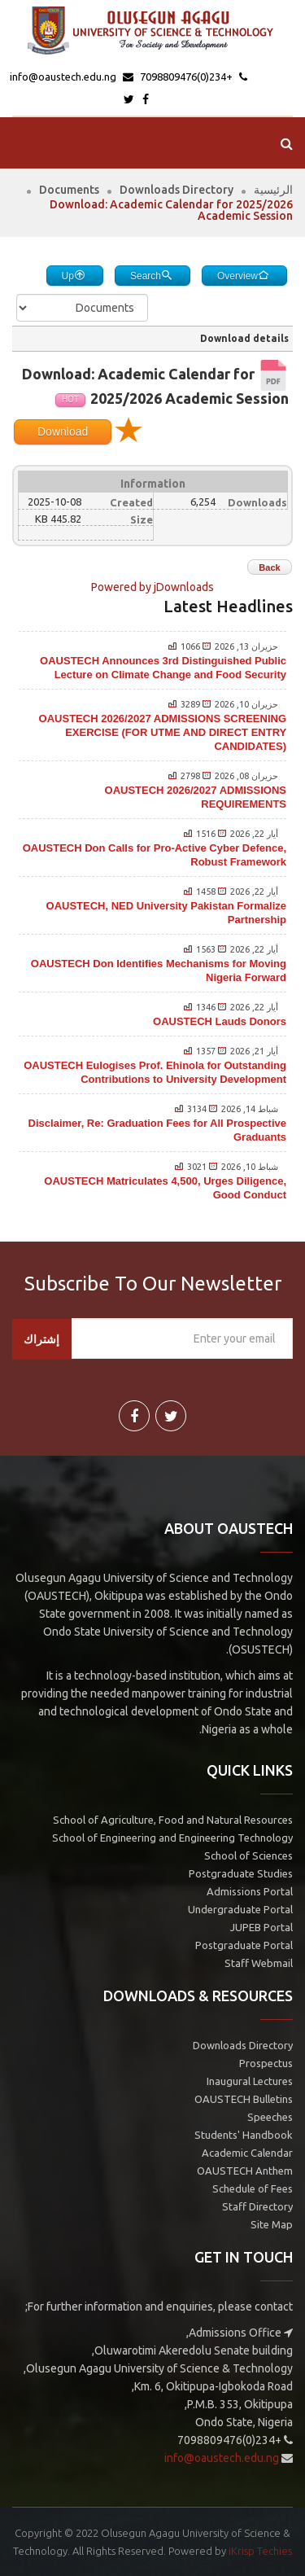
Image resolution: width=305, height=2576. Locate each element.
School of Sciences (248, 1855)
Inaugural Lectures (250, 2081)
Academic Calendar (247, 2152)
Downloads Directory (176, 189)
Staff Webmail (258, 1963)
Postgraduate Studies (241, 1873)
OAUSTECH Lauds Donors (219, 1021)
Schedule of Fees (252, 2188)
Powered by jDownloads (152, 587)
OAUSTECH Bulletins (243, 2099)
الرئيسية (273, 189)
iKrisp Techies (260, 2550)
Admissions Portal (250, 1891)
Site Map (272, 2224)
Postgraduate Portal (244, 1945)
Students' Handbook (243, 2134)
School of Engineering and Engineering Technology (172, 1837)
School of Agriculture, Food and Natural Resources (173, 1819)
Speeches (270, 2117)
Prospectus (266, 2063)
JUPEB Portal (261, 1927)
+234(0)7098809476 (187, 76)
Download (62, 431)
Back (269, 567)
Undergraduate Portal (240, 1909)
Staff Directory (257, 2206)
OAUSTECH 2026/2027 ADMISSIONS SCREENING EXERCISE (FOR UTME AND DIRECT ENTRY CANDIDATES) (162, 732)
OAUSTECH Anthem (245, 2170)
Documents (69, 189)
